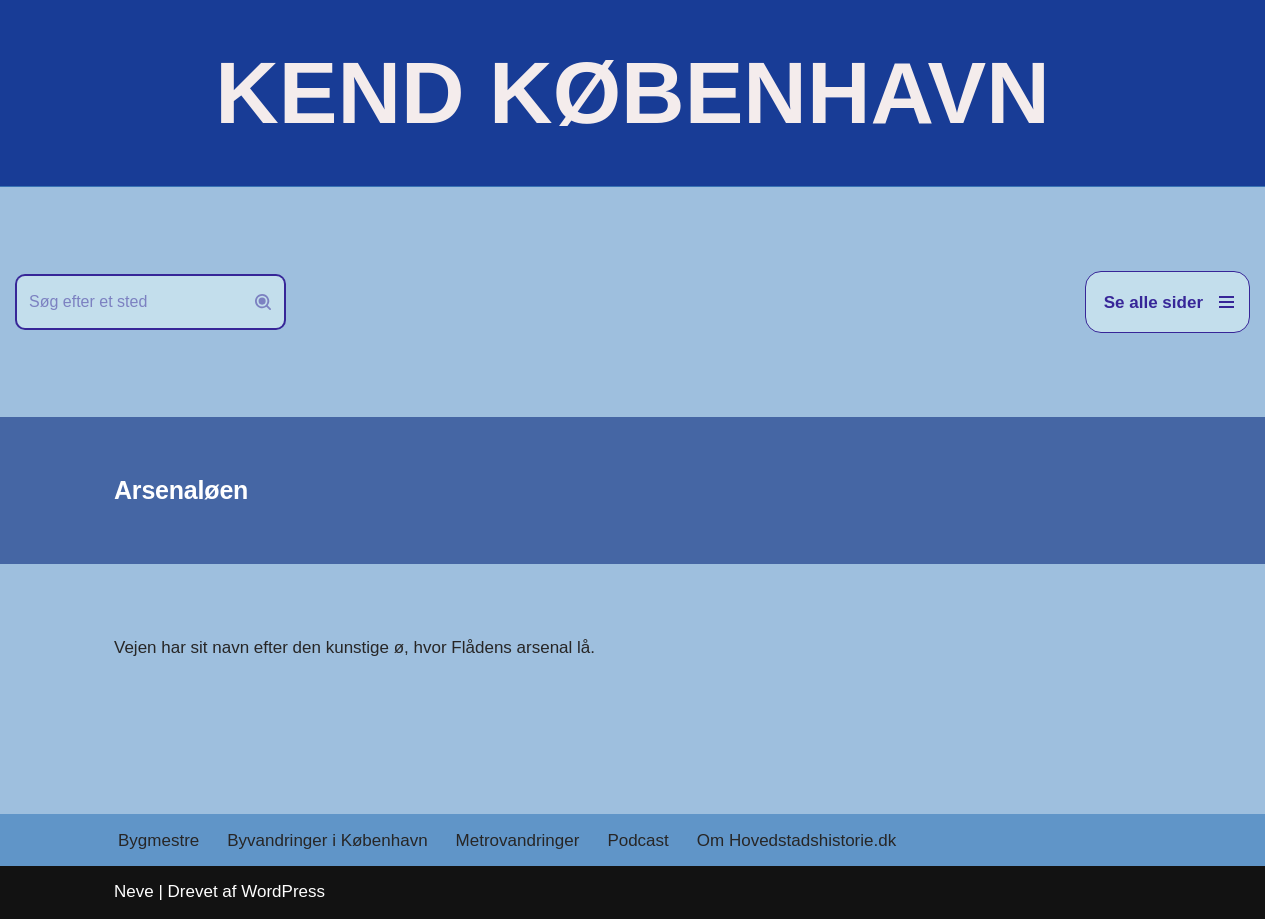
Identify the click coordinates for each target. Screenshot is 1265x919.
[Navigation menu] (1167, 302)
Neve (134, 891)
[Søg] (128, 302)
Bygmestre (158, 840)
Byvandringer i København (327, 840)
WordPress (283, 891)
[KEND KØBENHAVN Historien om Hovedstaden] (632, 93)
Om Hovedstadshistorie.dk (796, 840)
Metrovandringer (518, 840)
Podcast (637, 840)
